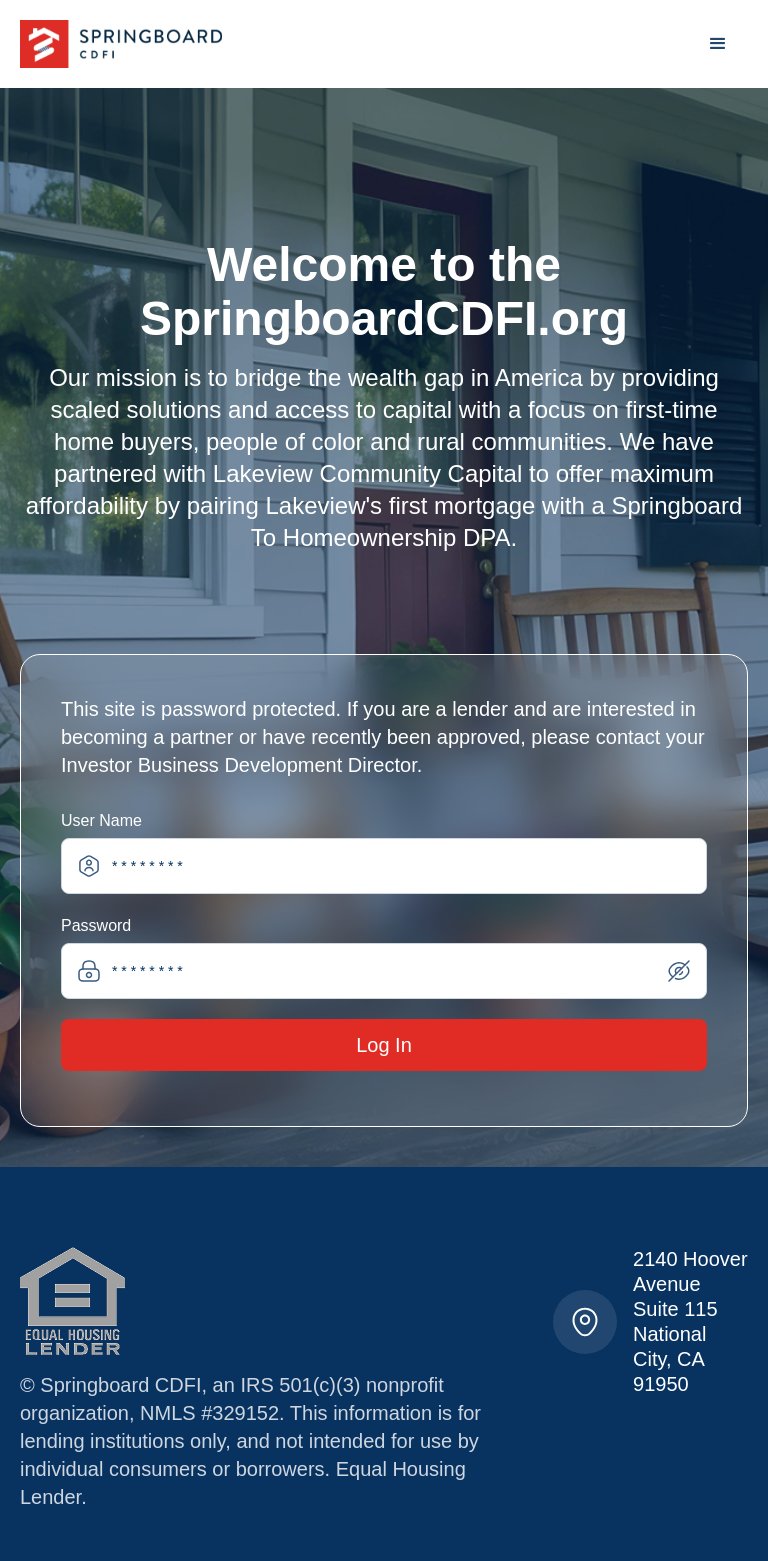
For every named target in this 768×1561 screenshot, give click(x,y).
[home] (121, 44)
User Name (101, 820)
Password (96, 925)
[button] (718, 44)
